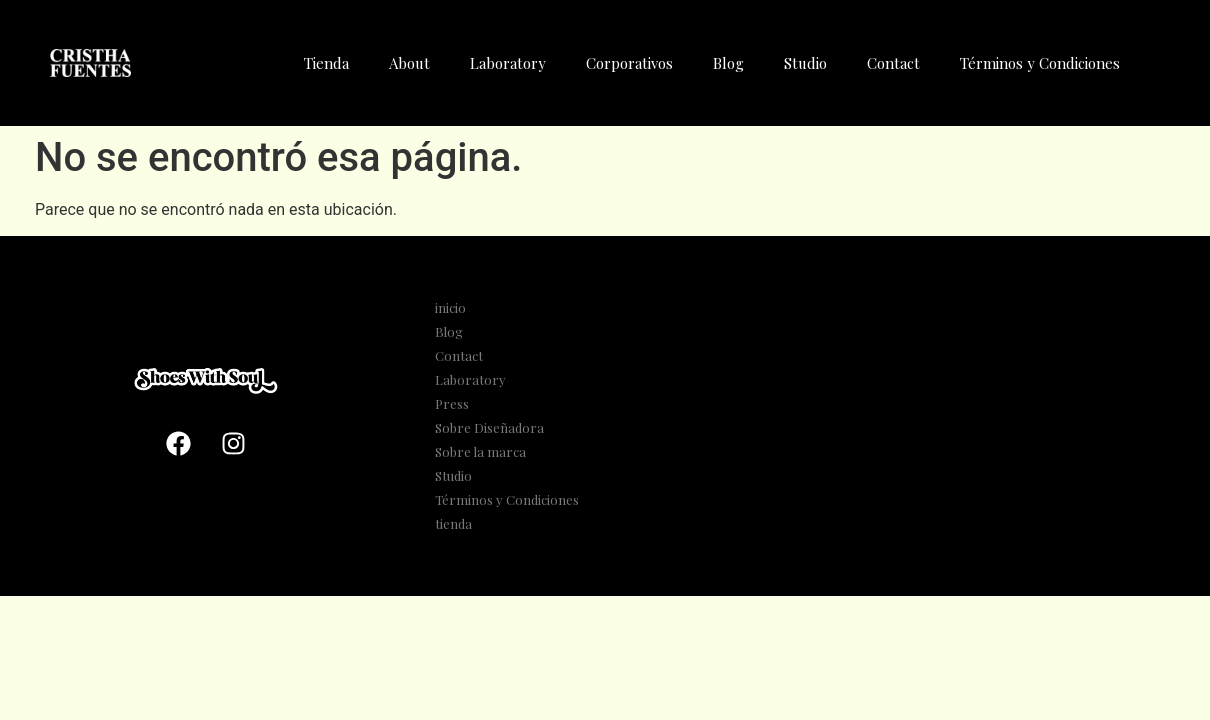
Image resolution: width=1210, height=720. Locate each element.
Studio (805, 63)
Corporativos (629, 63)
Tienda (326, 63)
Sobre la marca (480, 451)
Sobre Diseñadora (489, 427)
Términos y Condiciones (1040, 63)
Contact (893, 63)
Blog (728, 63)
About (409, 63)
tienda (453, 523)
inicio (450, 307)
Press (452, 403)
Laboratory (508, 63)
